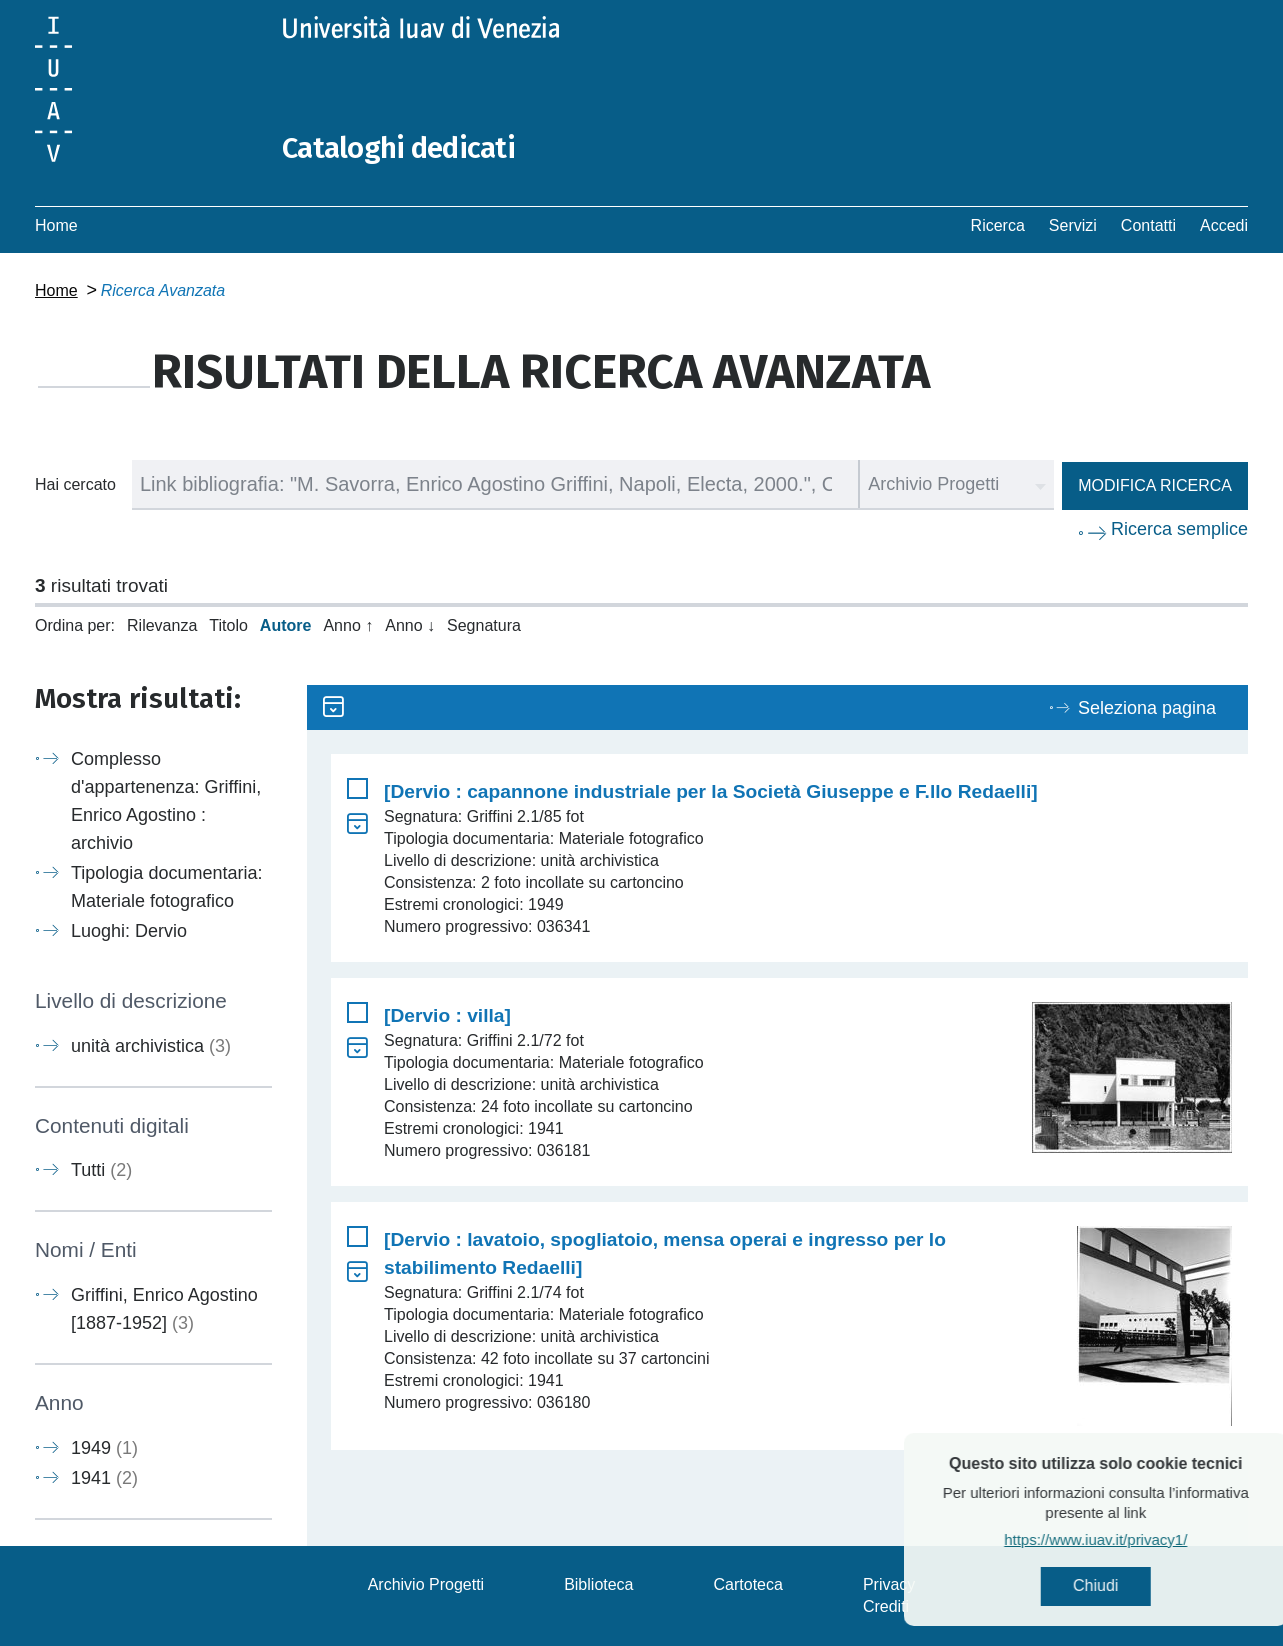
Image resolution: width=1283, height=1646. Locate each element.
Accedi (1224, 225)
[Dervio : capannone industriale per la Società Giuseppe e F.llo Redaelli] (711, 791)
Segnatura (484, 625)
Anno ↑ (348, 625)
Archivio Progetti (426, 1584)
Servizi (1073, 225)
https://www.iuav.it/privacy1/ (1138, 1540)
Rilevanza (162, 625)
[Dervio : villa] (447, 1015)
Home (56, 225)
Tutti (101, 1170)
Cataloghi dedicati (402, 148)
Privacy (889, 1584)
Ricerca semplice (1179, 529)
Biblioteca (598, 1584)
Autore (286, 625)
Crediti (886, 1606)
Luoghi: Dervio (129, 931)
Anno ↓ (410, 625)
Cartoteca (748, 1584)
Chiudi (1138, 1586)
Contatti (1148, 225)
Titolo (228, 625)
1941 (104, 1477)
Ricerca (998, 225)
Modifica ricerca (1155, 485)
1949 (104, 1447)
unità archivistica (151, 1046)
